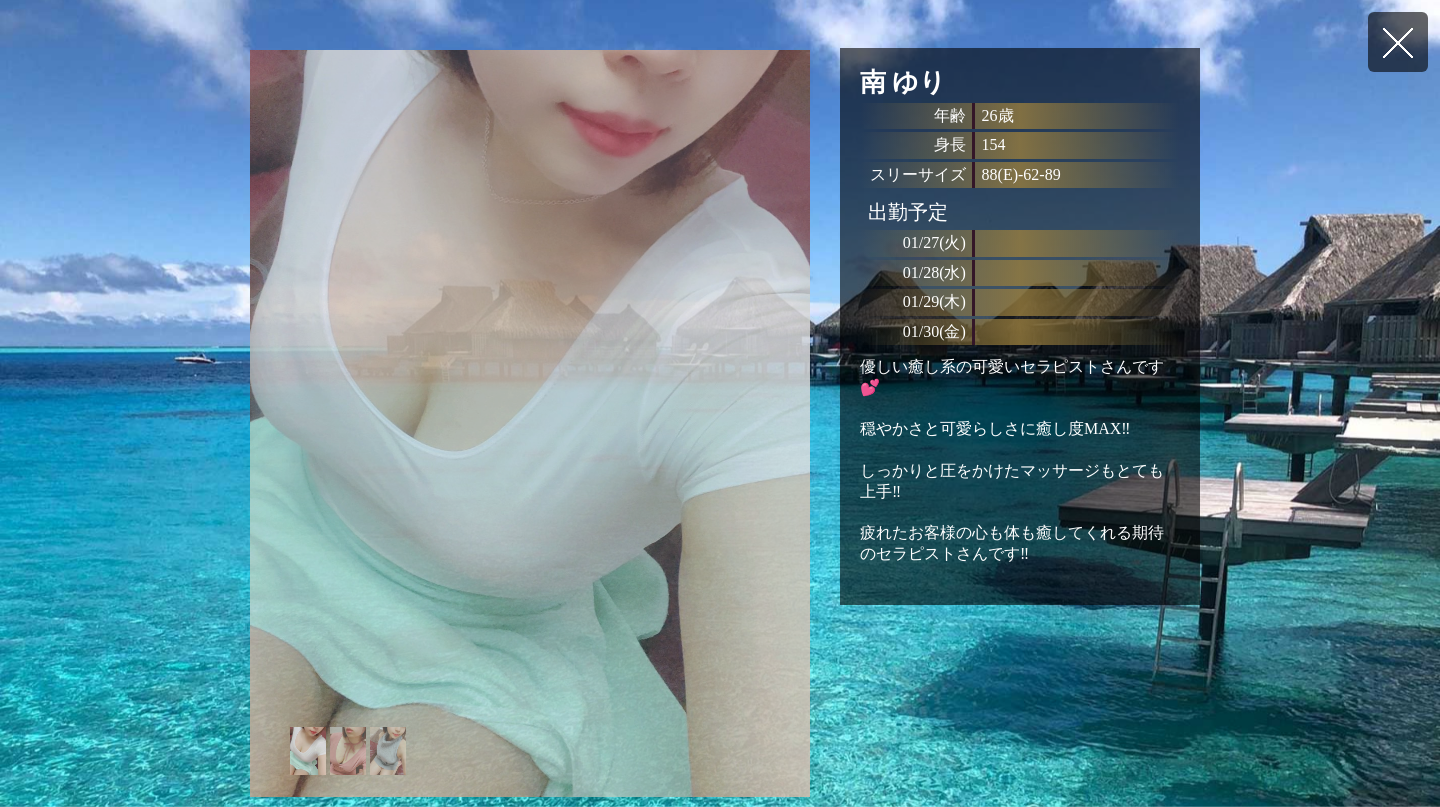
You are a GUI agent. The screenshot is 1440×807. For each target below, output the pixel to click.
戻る (1398, 42)
